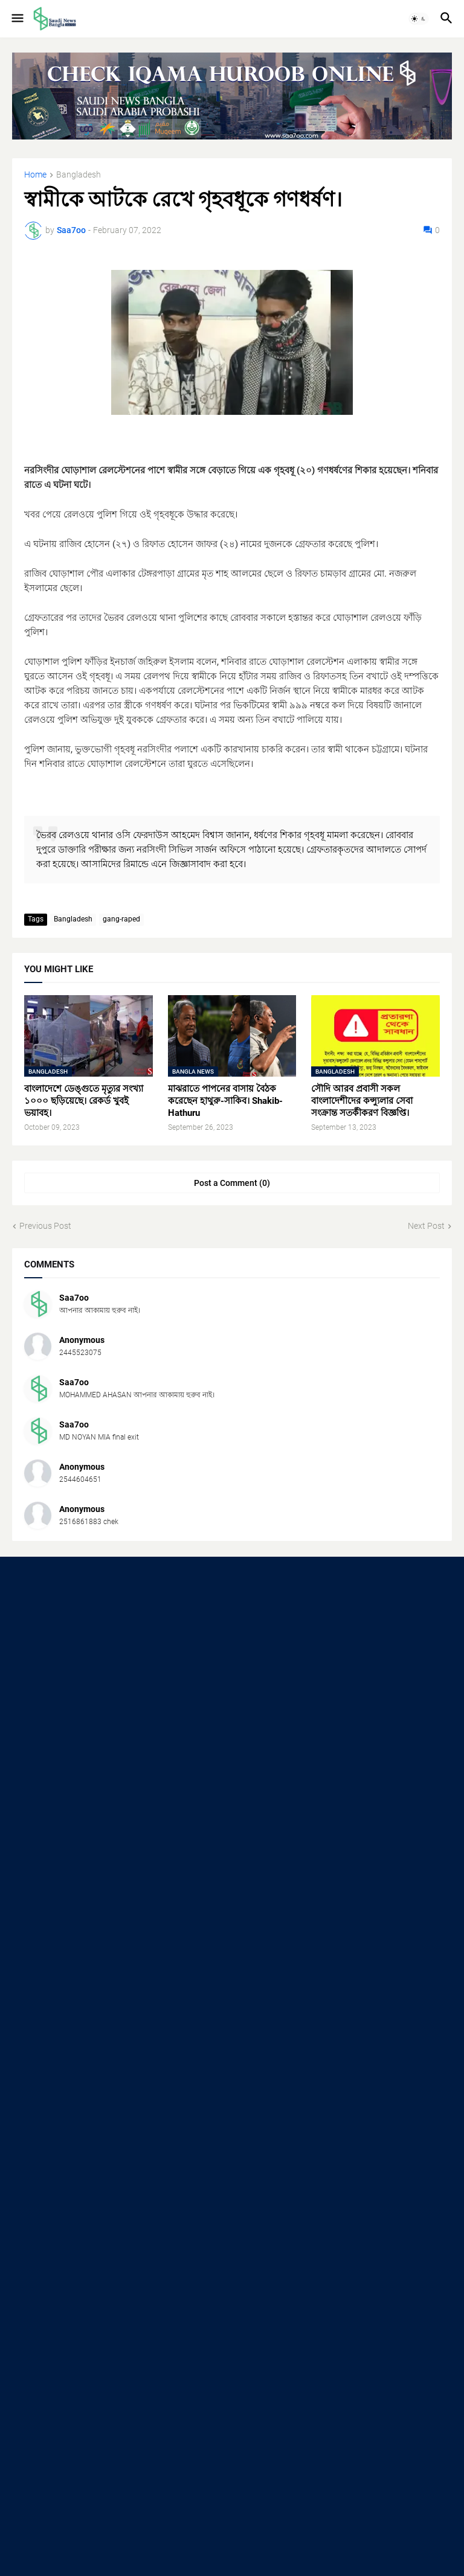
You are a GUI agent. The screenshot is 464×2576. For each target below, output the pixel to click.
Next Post (426, 1226)
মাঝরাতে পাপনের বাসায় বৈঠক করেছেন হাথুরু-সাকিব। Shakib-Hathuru (225, 1101)
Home (35, 174)
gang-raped (121, 919)
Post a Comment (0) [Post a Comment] (232, 1183)
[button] (16, 18)
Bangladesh (78, 174)
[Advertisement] (232, 1665)
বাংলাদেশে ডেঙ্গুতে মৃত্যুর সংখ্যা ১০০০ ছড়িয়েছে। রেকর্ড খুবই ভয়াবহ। (83, 1101)
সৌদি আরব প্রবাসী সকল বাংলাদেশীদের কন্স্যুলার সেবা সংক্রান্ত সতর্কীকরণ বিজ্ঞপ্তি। (362, 1101)
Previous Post (45, 1226)
